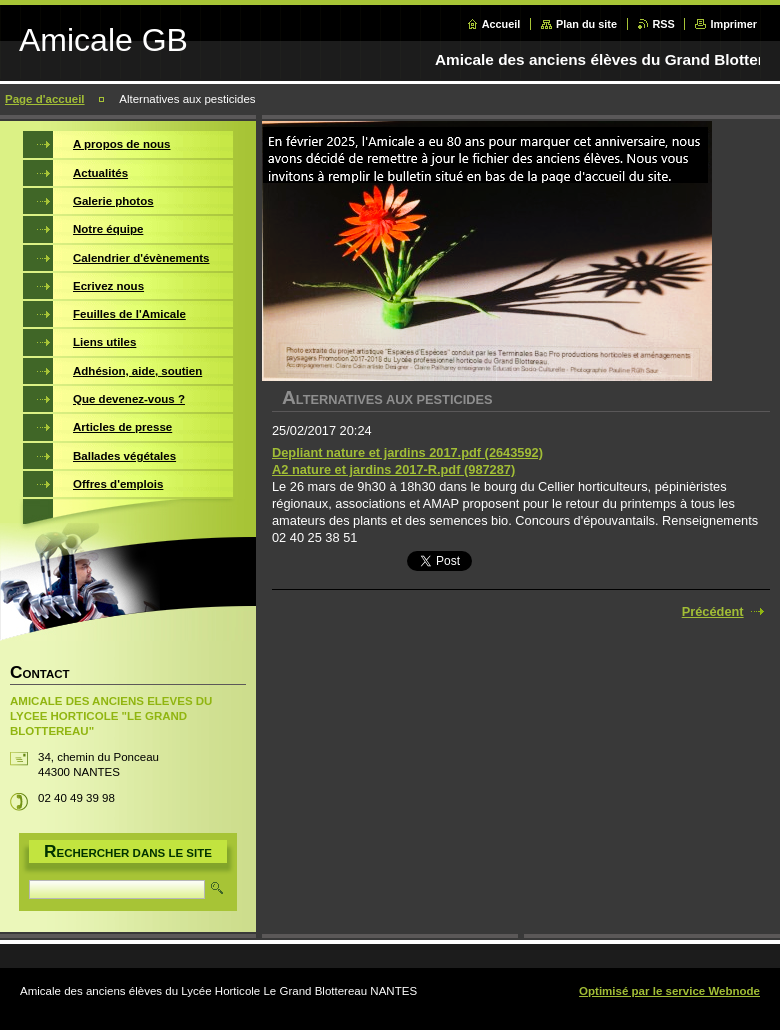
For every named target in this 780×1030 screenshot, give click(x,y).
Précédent (713, 611)
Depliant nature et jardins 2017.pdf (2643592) (407, 452)
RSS (664, 24)
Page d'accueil (45, 99)
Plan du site (586, 24)
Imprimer (733, 24)
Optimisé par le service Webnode (669, 991)
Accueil (501, 24)
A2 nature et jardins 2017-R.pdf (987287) (393, 469)
